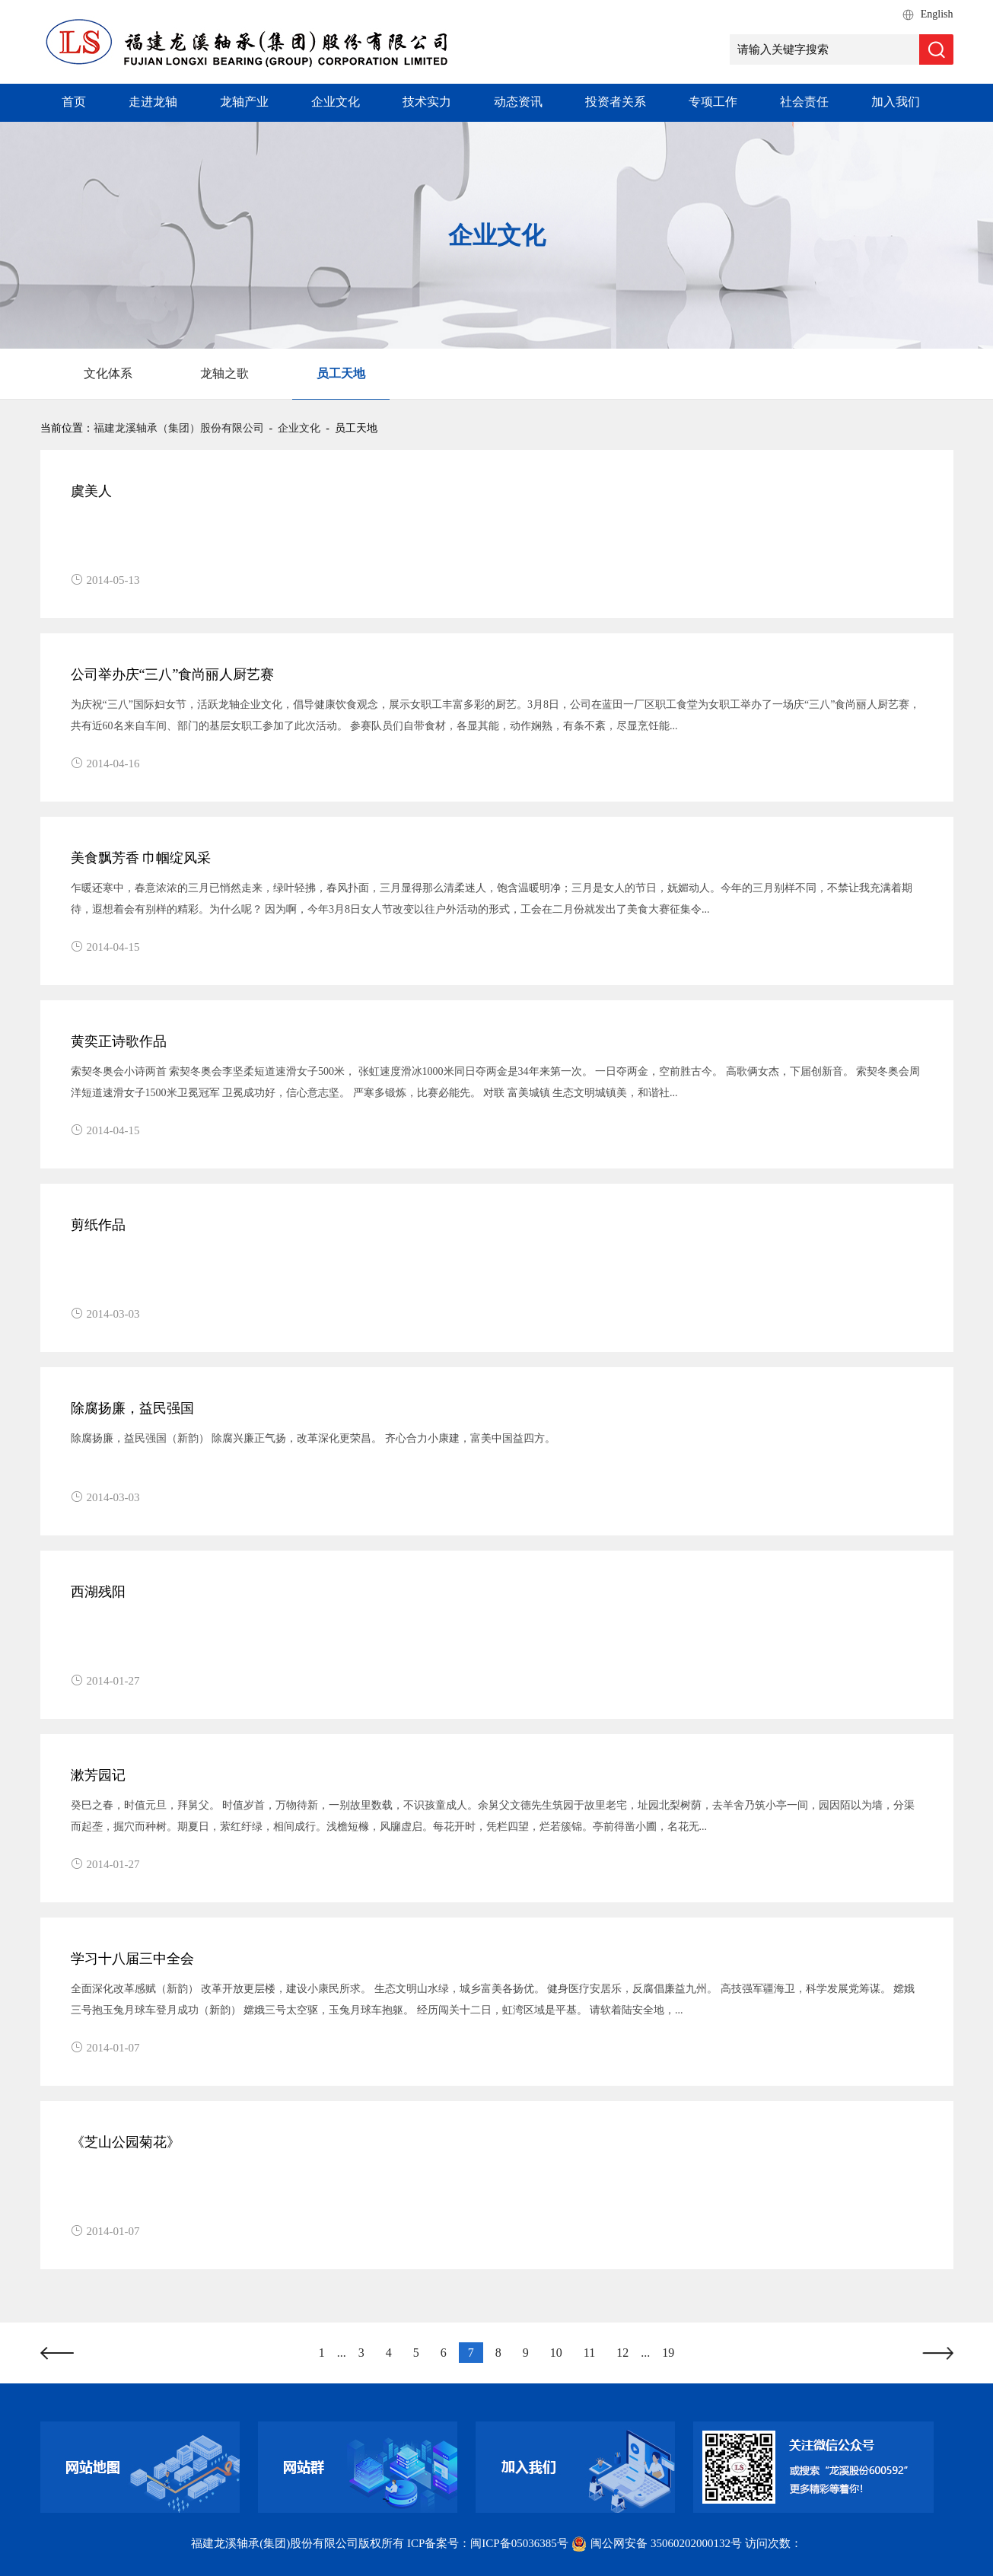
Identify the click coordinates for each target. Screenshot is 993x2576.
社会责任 (804, 101)
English (937, 14)
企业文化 (335, 101)
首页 (74, 101)
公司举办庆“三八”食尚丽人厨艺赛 (173, 674)
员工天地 (341, 373)
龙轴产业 (244, 101)
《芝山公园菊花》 (125, 2142)
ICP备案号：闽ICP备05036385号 (487, 2543)
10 (556, 2352)
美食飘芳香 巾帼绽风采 (141, 858)
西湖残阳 (98, 1591)
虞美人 (91, 491)
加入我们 (895, 101)
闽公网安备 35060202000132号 (657, 2543)
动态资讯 (518, 101)
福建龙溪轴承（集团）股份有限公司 (179, 428)
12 (622, 2352)
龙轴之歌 (224, 373)
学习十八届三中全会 (132, 1958)
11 (589, 2352)
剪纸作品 (98, 1224)
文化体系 (108, 373)
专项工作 (713, 101)
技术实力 (427, 101)
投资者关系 (615, 101)
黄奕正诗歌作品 (119, 1041)
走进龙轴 (153, 101)
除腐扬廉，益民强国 (132, 1408)
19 (668, 2352)
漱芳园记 (98, 1775)
